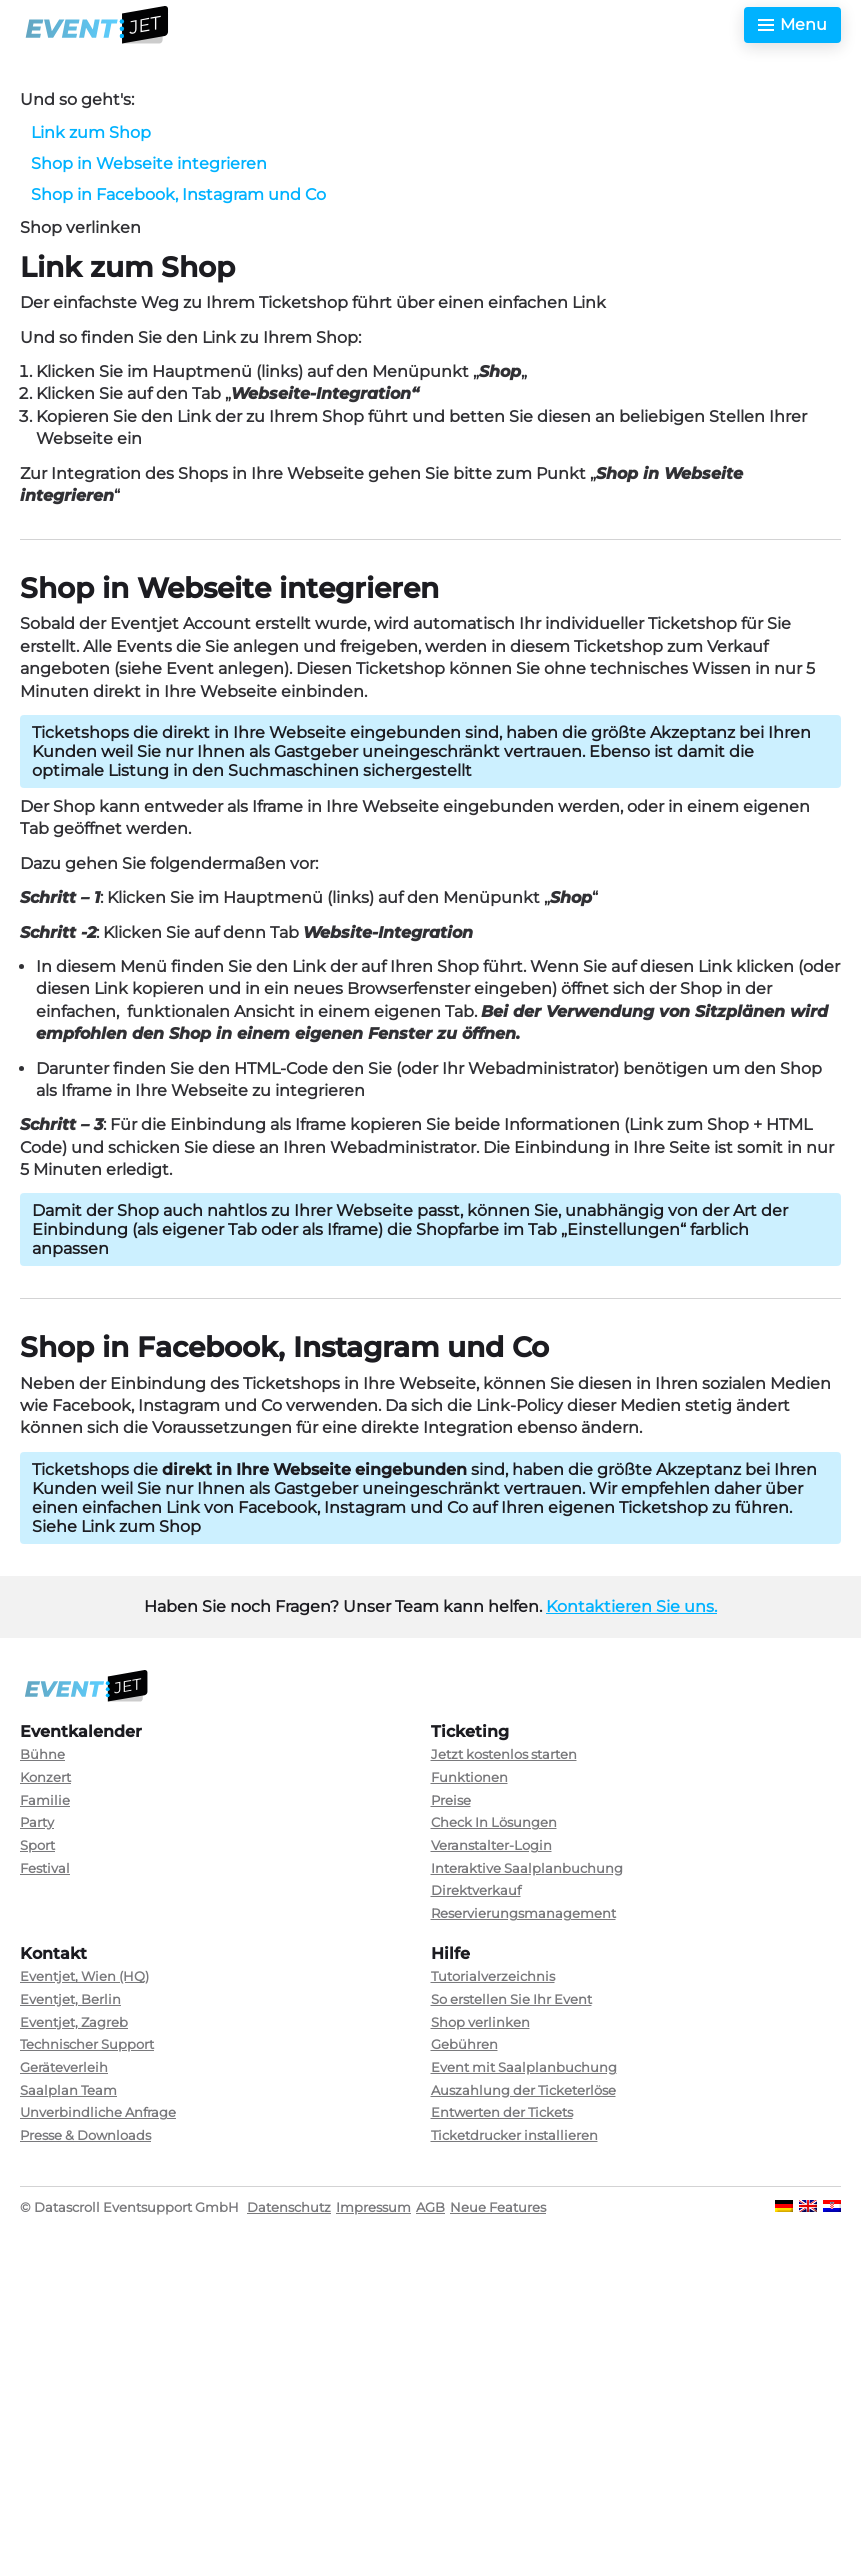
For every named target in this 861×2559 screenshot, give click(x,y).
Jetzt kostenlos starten (504, 1754)
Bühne (42, 1754)
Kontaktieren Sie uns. (631, 1606)
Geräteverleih (64, 2067)
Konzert (45, 1777)
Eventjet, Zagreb (74, 2022)
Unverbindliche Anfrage (98, 2112)
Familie (45, 1800)
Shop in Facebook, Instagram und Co (178, 194)
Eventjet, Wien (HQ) (84, 1976)
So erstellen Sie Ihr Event (511, 1999)
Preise (451, 1800)
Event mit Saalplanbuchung (524, 2067)
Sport (37, 1845)
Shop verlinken (480, 2022)
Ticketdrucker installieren (514, 2135)
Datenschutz (289, 2207)
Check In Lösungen (494, 1822)
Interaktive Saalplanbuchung (527, 1868)
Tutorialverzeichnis (493, 1976)
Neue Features (498, 2207)
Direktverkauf (476, 1890)
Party (37, 1822)
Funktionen (469, 1777)
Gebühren (464, 2044)
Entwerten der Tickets (502, 2112)
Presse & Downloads (85, 2135)
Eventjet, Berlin (70, 1999)
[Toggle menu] (792, 25)
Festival (45, 1868)
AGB (430, 2207)
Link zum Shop (91, 132)
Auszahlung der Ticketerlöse (523, 2090)
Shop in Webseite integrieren (149, 163)
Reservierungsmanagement (523, 1913)
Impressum (373, 2207)
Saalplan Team (68, 2090)
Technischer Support (87, 2044)
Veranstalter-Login (491, 1845)
